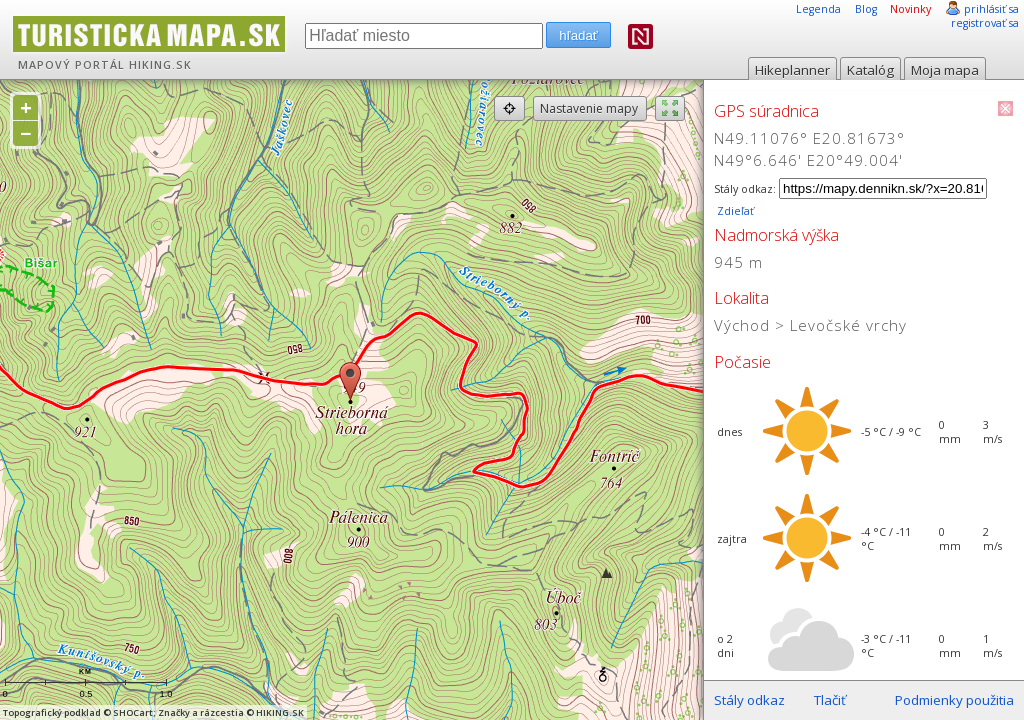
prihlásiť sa (991, 9)
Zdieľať (734, 211)
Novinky (910, 9)
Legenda (818, 9)
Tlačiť (830, 700)
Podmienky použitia (954, 700)
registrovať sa (985, 23)
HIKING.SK (160, 65)
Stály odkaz (749, 700)
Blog (866, 9)
